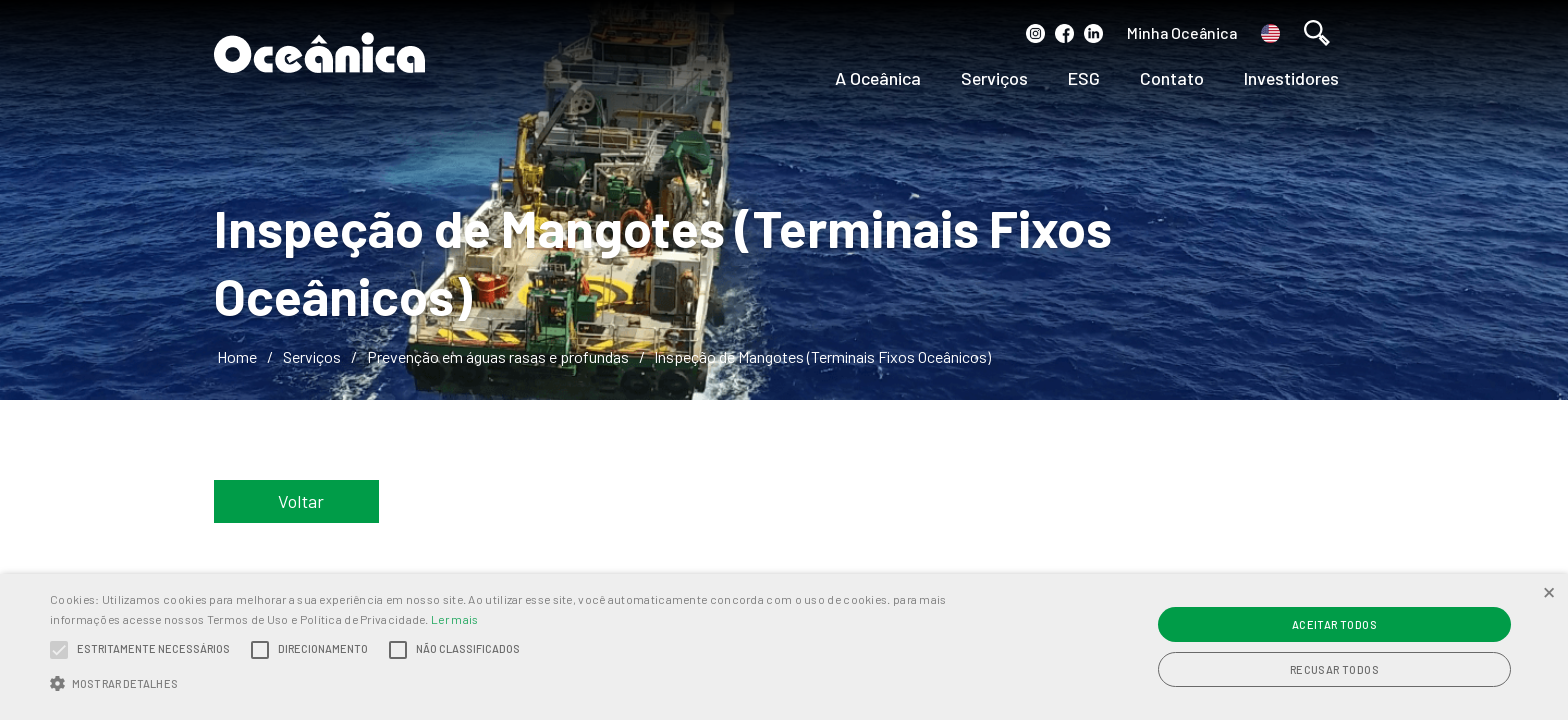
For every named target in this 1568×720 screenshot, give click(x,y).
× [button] (1549, 591)
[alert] (784, 647)
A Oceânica (878, 78)
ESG (1084, 78)
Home (237, 356)
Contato (1172, 78)
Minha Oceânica (1182, 32)
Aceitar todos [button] (1334, 624)
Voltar (301, 501)
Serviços (994, 78)
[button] (527, 684)
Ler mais (454, 619)
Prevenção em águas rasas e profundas (498, 356)
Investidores (1291, 78)
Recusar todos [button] (1334, 669)
